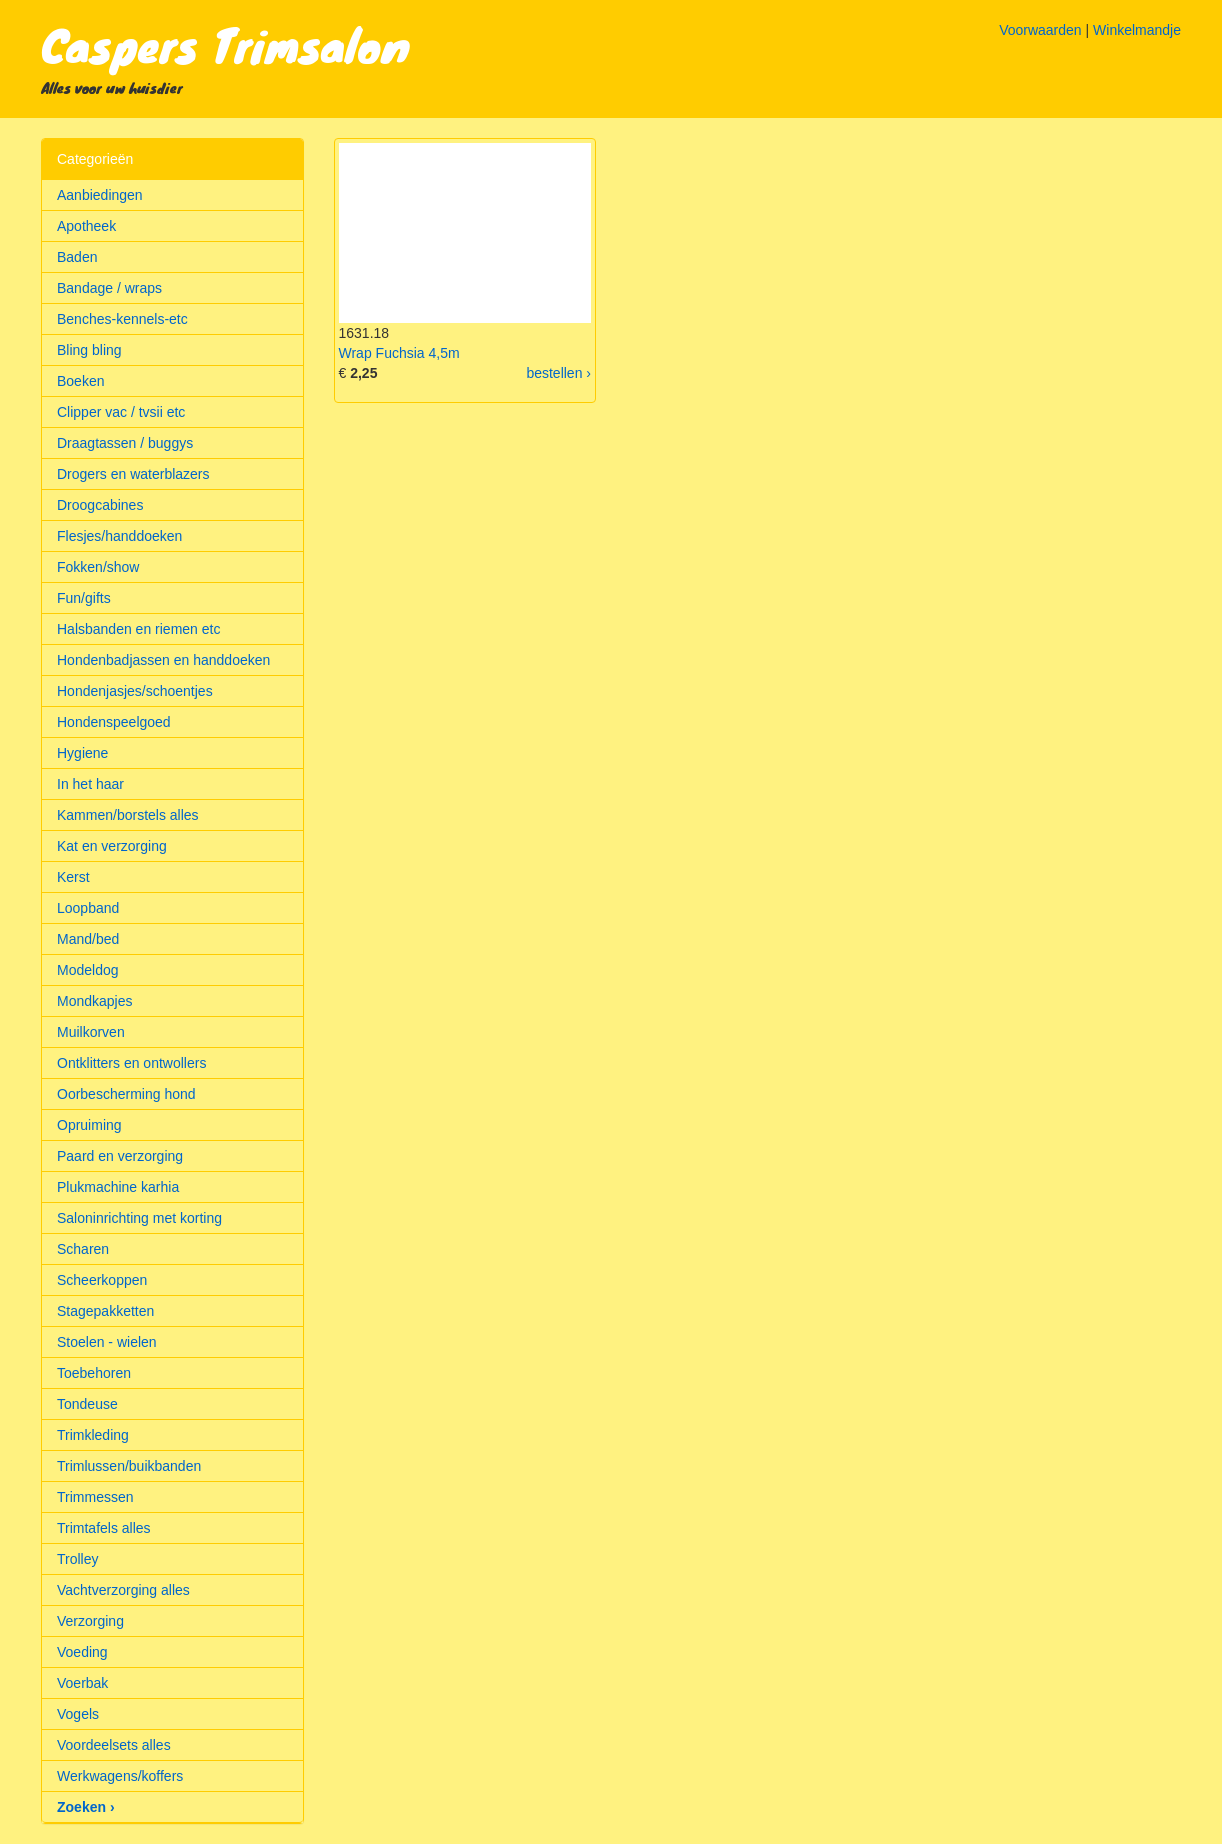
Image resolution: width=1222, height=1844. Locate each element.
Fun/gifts (84, 598)
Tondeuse (87, 1404)
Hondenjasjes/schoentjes (135, 691)
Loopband (88, 908)
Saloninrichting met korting (139, 1218)
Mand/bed (88, 939)
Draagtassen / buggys (125, 443)
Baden (77, 257)
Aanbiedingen (100, 195)
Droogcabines (100, 505)
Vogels (78, 1714)
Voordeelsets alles (114, 1745)
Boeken (80, 381)
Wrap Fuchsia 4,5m (399, 353)
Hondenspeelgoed (114, 722)
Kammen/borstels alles (128, 815)
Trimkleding (93, 1435)
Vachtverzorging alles (123, 1590)
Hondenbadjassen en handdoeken (163, 660)
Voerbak (82, 1683)
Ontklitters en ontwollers (131, 1063)
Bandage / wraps (109, 288)
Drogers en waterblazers (133, 474)
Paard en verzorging (120, 1156)
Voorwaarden (1040, 30)
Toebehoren (94, 1373)
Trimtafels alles (104, 1528)
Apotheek (86, 226)
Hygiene (82, 753)
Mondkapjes (95, 1001)
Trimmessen (95, 1497)
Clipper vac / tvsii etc (121, 412)
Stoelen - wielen (107, 1342)
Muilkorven (91, 1032)
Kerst (73, 877)
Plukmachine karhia (118, 1187)
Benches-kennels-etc (122, 319)
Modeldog (88, 970)
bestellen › (558, 373)
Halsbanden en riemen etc (138, 629)
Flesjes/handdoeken (119, 536)
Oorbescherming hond (126, 1094)
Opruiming (89, 1125)
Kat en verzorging (112, 846)
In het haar (90, 784)
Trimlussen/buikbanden (129, 1466)
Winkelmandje (1137, 30)
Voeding (82, 1652)
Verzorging (90, 1621)
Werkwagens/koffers (120, 1776)
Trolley (78, 1559)
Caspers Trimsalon (225, 44)
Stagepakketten (105, 1311)
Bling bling (89, 350)
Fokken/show (98, 567)
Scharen (83, 1249)
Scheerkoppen (102, 1280)
